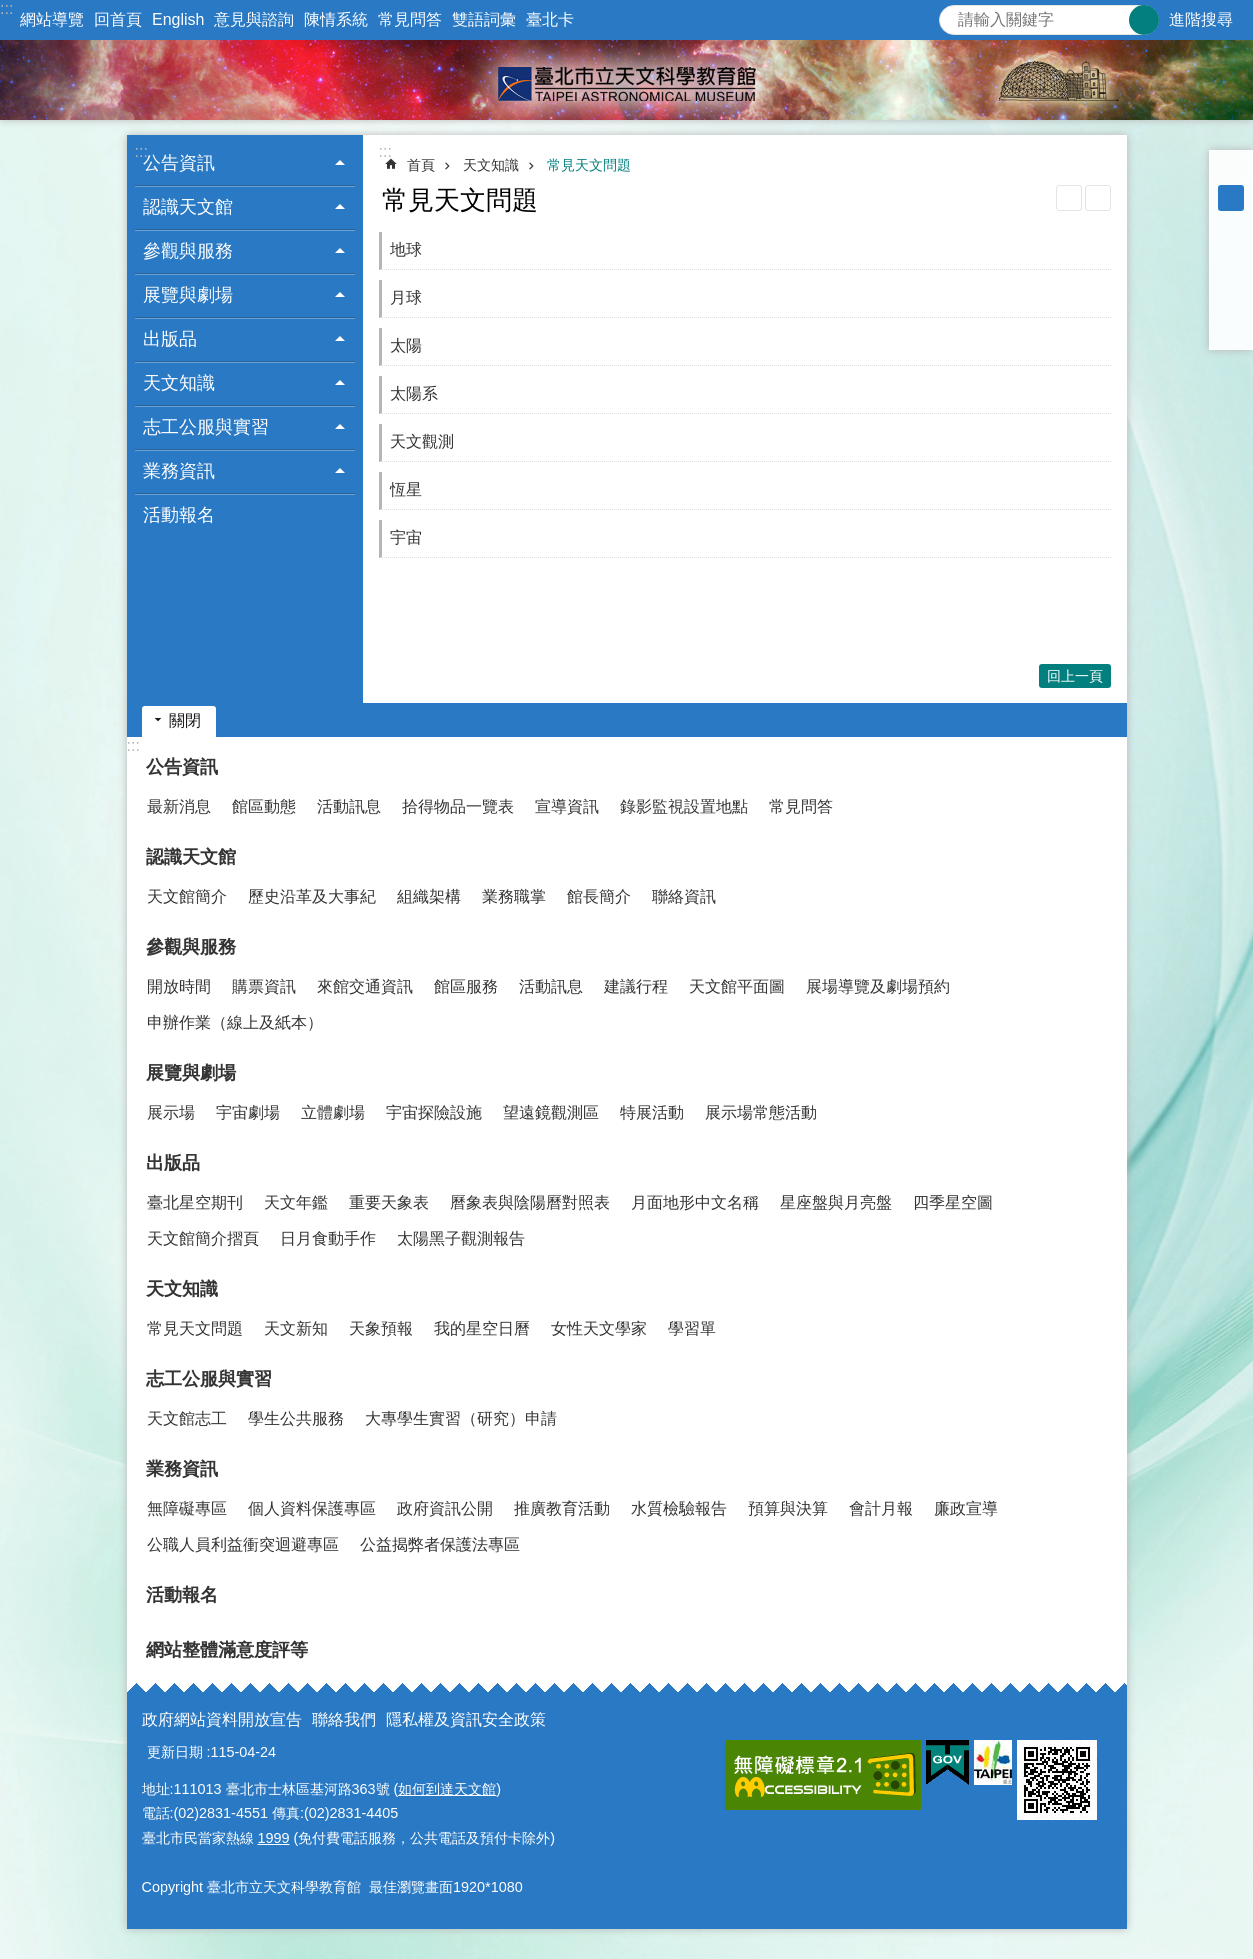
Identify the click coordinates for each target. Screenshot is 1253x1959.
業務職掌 (514, 896)
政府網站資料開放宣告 (222, 1719)
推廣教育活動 (562, 1508)
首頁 (421, 165)
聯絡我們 (344, 1719)
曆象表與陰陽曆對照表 (530, 1202)
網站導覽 (52, 19)
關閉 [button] (185, 720)
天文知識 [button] (179, 383)
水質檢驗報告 (679, 1508)
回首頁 (118, 19)
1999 (274, 1838)
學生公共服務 (296, 1418)
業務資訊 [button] (179, 471)
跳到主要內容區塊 (10, 10)
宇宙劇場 (248, 1112)
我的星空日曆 (482, 1328)
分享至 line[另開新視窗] (1231, 302)
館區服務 (466, 986)
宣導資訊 (567, 806)
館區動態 (264, 806)
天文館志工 (187, 1418)
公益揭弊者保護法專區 (440, 1544)
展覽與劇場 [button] (188, 295)
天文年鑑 (296, 1202)
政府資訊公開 (445, 1508)
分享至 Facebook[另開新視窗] (1231, 250)
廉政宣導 (966, 1508)
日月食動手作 (328, 1238)
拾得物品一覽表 (458, 806)
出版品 (173, 1163)
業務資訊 (182, 1469)
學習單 (692, 1328)
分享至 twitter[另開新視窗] (1231, 276)
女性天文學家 (599, 1328)
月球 (406, 297)
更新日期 (175, 1752)
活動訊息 (349, 806)
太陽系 (414, 393)
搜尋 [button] (1144, 20)
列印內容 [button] (1069, 198)
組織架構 (429, 896)
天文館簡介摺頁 (203, 1238)
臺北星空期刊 (195, 1202)
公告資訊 (182, 767)
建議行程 (636, 986)
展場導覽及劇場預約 (878, 986)
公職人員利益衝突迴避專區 (243, 1544)
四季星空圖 (953, 1202)
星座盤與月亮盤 (836, 1202)
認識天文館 (191, 857)
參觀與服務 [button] (188, 251)
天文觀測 (422, 441)
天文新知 (296, 1328)
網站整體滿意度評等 (227, 1650)
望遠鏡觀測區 (551, 1112)
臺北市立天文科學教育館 (626, 80)
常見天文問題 (589, 165)
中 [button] (1231, 198)
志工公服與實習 (209, 1379)
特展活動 (652, 1112)
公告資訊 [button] (179, 163)
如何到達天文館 (447, 1789)
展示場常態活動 (761, 1112)
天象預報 (381, 1328)
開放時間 (179, 986)
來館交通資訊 (365, 986)
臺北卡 (550, 19)
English (178, 19)
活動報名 (179, 515)
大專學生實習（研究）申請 (461, 1418)
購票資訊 (264, 986)
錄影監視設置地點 (684, 806)
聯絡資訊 (684, 896)
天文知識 (491, 165)
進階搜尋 (1201, 19)
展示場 (171, 1112)
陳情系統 (336, 19)
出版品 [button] (170, 339)
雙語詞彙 (484, 19)
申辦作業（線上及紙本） (235, 1022)
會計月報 (881, 1508)
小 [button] (1231, 172)
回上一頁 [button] (1075, 676)
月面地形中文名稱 (695, 1202)
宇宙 (406, 537)
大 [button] (1231, 224)
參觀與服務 (191, 947)
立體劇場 (333, 1112)
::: (6, 8)
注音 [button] (1098, 198)
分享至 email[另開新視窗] (1231, 328)
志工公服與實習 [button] (206, 427)
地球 (406, 249)
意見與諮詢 (254, 19)
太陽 (406, 345)
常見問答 (410, 19)
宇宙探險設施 (434, 1112)
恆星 (406, 489)
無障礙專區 (187, 1508)
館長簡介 (599, 896)
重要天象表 (389, 1202)
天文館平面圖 (737, 986)
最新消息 (179, 806)
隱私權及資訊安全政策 (466, 1719)
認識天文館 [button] (188, 207)
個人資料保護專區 (312, 1508)
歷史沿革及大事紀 (312, 896)
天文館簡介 (187, 896)
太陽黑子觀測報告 (461, 1238)
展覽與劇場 (191, 1073)
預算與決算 (788, 1508)
